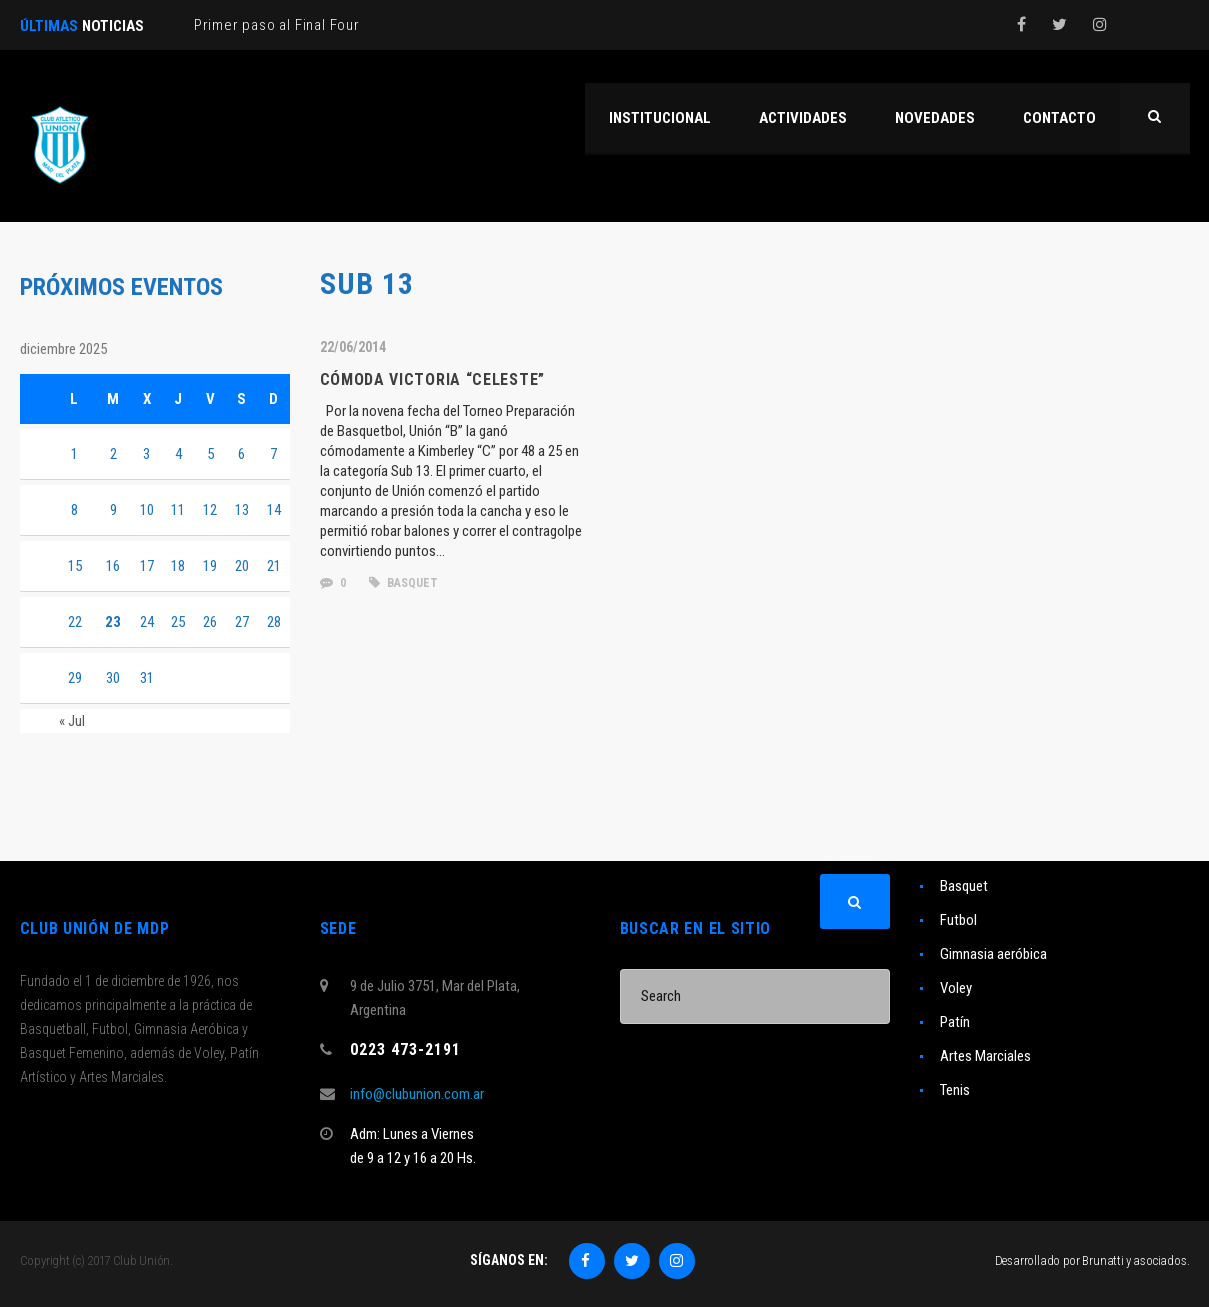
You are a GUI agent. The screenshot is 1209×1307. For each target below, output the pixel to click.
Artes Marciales (985, 1056)
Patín (955, 1022)
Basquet (964, 886)
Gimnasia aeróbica (993, 954)
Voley (956, 988)
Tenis (955, 1090)
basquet (403, 583)
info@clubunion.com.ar (417, 1094)
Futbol (958, 920)
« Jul (72, 721)
